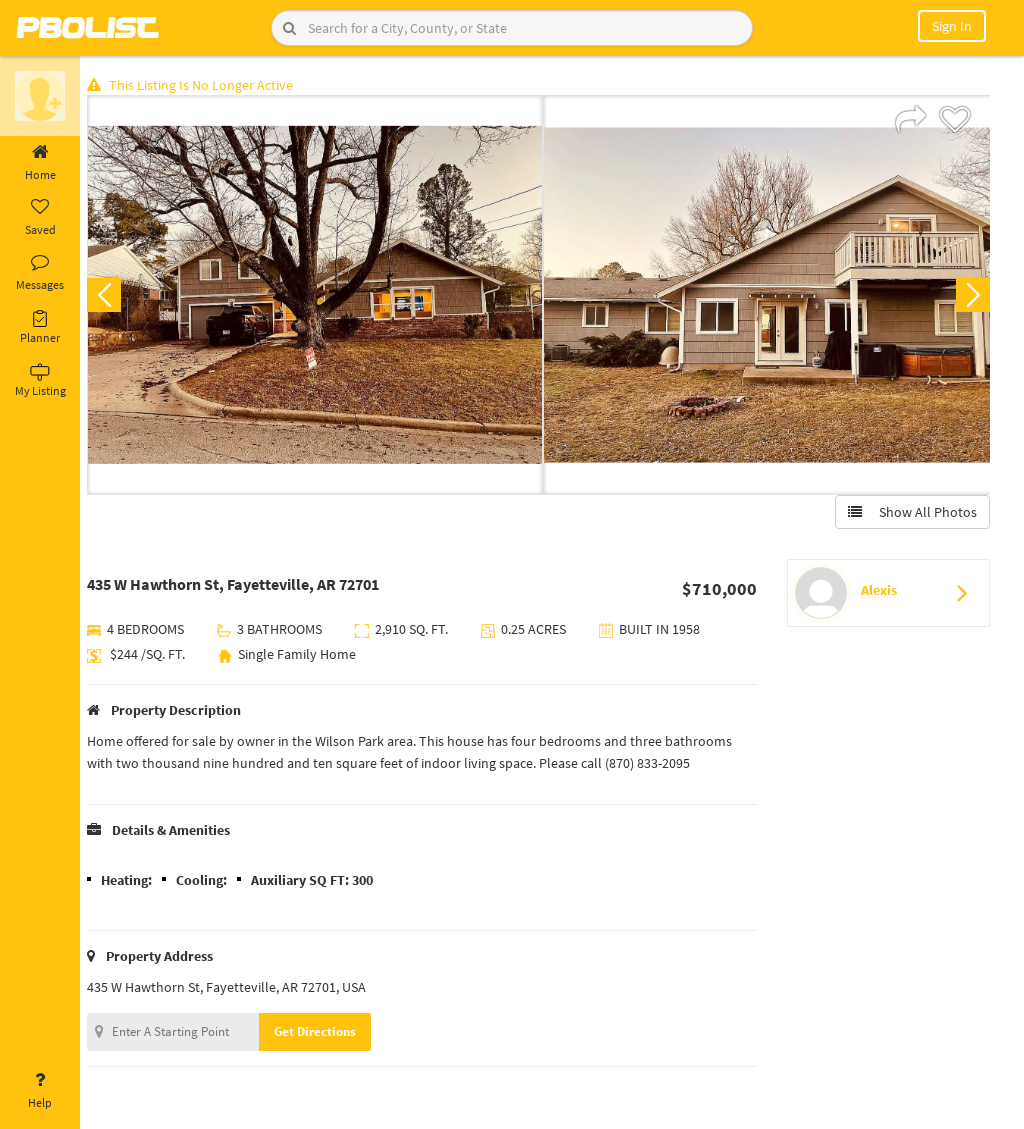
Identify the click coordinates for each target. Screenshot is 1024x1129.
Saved (40, 218)
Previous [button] (112, 296)
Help (40, 1091)
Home (40, 163)
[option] (318, 296)
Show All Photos (911, 513)
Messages (40, 273)
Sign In (952, 26)
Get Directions (323, 1032)
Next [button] (972, 296)
